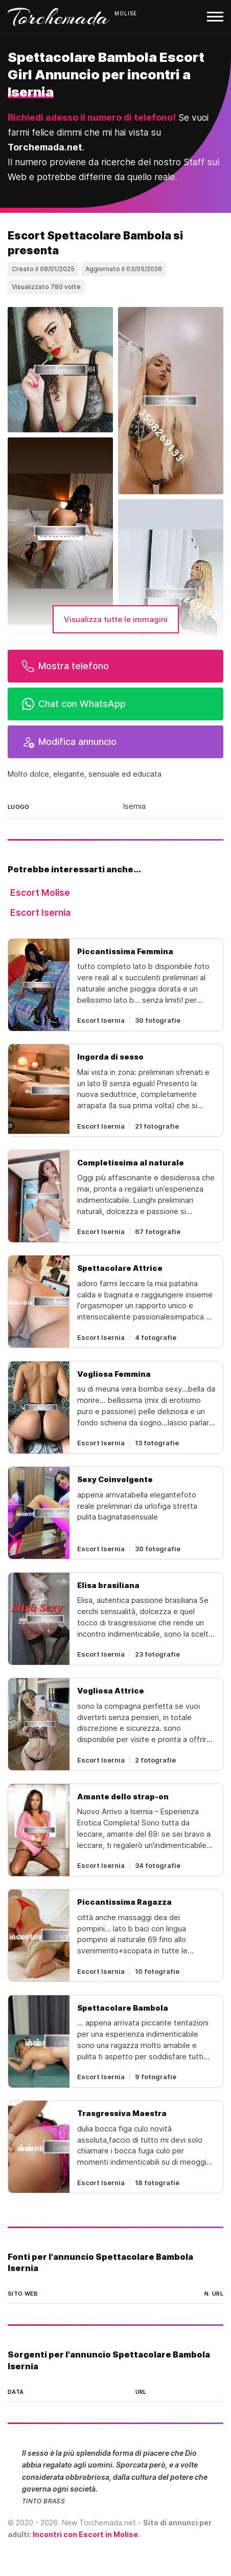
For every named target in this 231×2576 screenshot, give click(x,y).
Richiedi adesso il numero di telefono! (92, 117)
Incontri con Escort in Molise (85, 2534)
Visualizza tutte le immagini (116, 619)
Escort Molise (40, 892)
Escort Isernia (40, 912)
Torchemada (59, 17)
